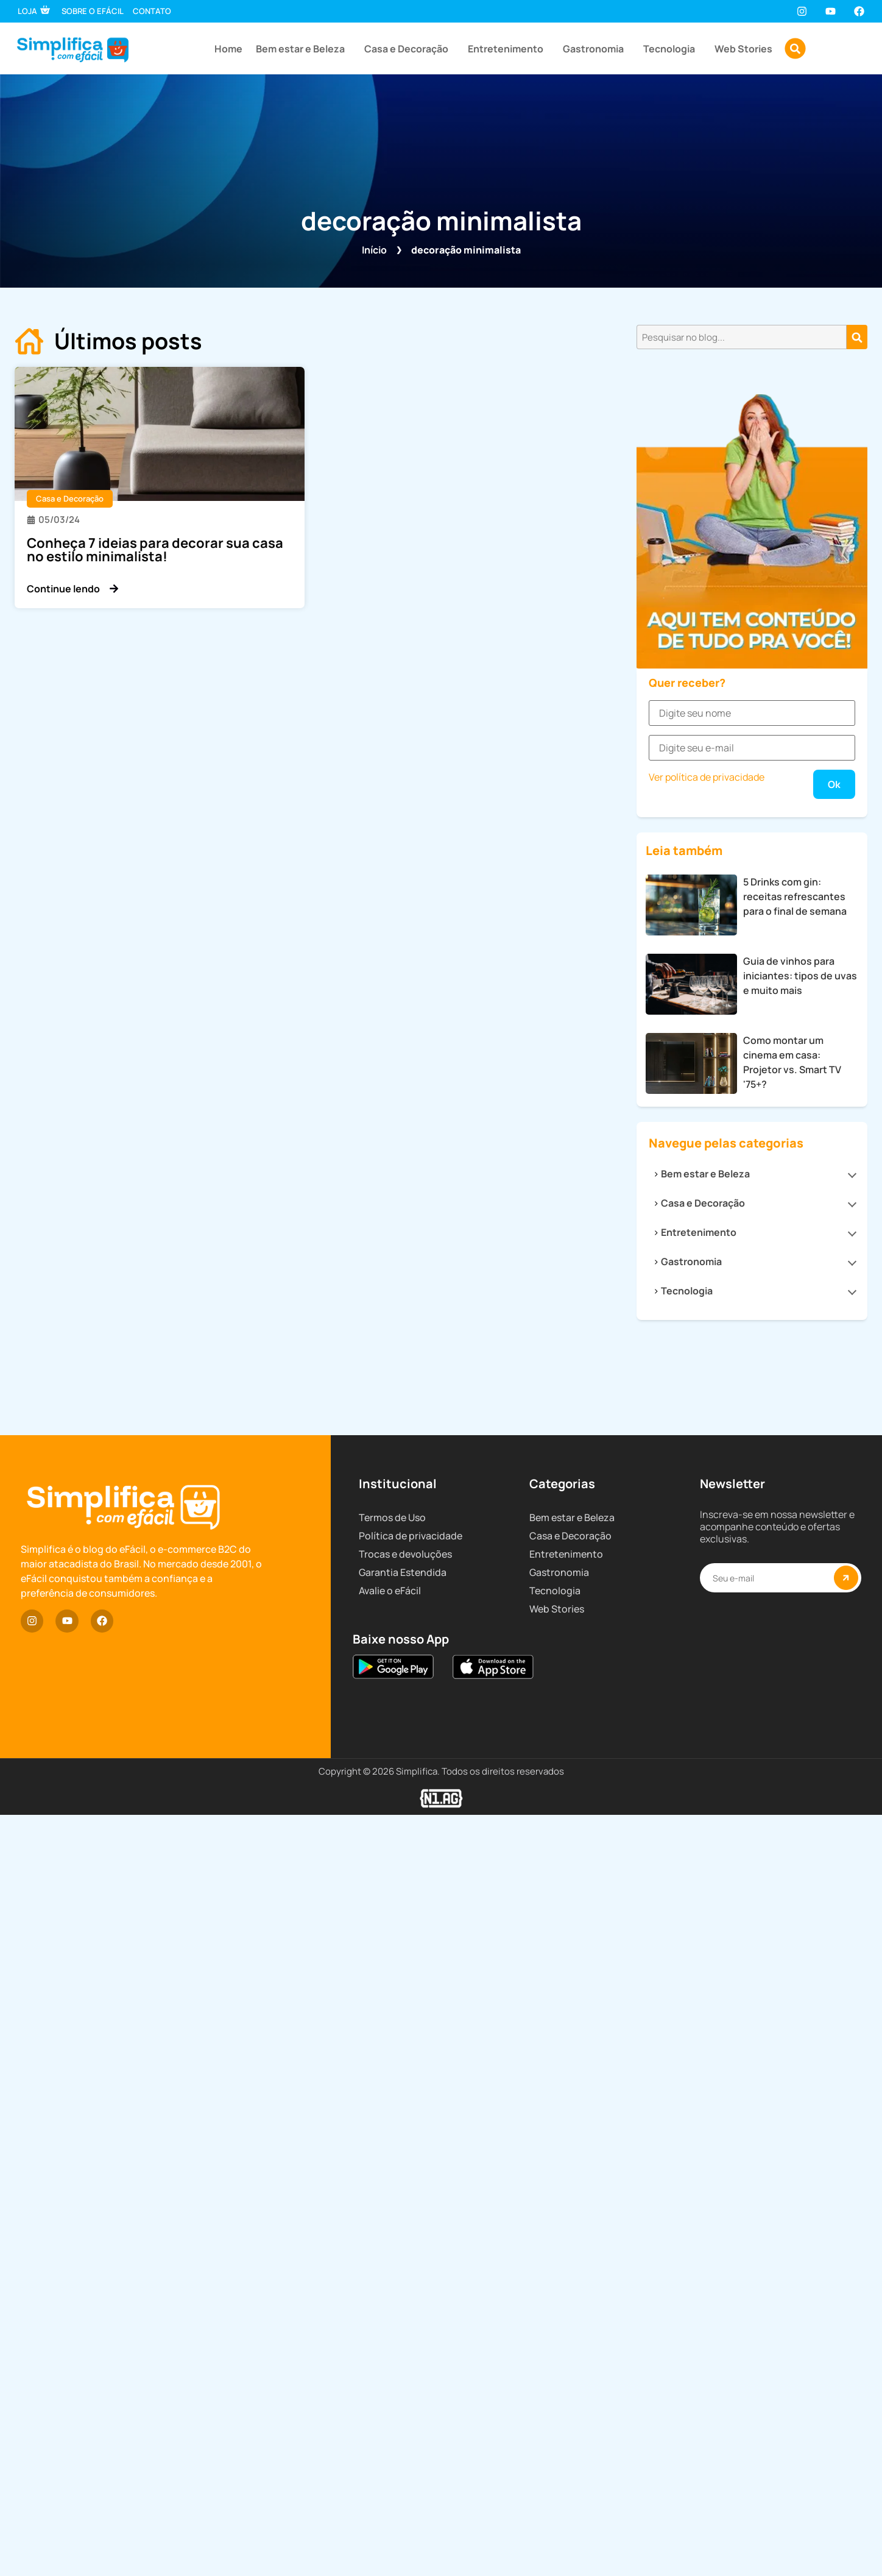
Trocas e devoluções (405, 2406)
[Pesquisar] (857, 337)
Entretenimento (508, 48)
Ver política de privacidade (706, 1457)
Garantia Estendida (402, 2425)
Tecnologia (672, 48)
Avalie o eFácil (390, 2443)
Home (228, 48)
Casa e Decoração (409, 48)
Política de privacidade (410, 2388)
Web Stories (743, 48)
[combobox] (742, 337)
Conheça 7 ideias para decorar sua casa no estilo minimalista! (155, 550)
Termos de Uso (392, 2370)
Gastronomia (596, 48)
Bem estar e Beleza (303, 48)
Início (374, 250)
